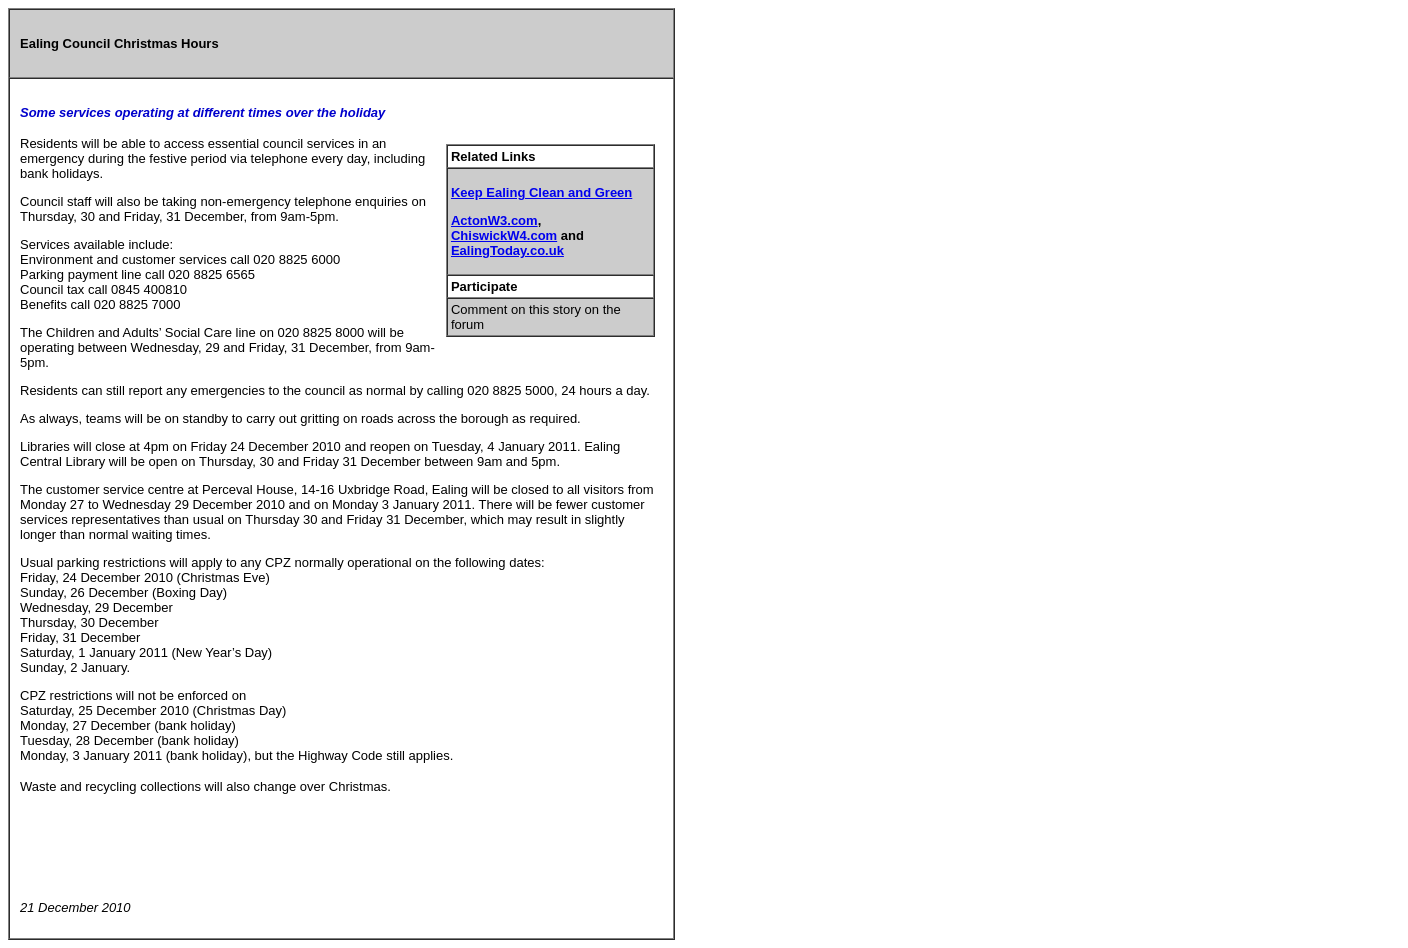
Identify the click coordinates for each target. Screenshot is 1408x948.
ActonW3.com (494, 220)
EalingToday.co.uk (507, 250)
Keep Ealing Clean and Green (541, 192)
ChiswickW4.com (504, 235)
